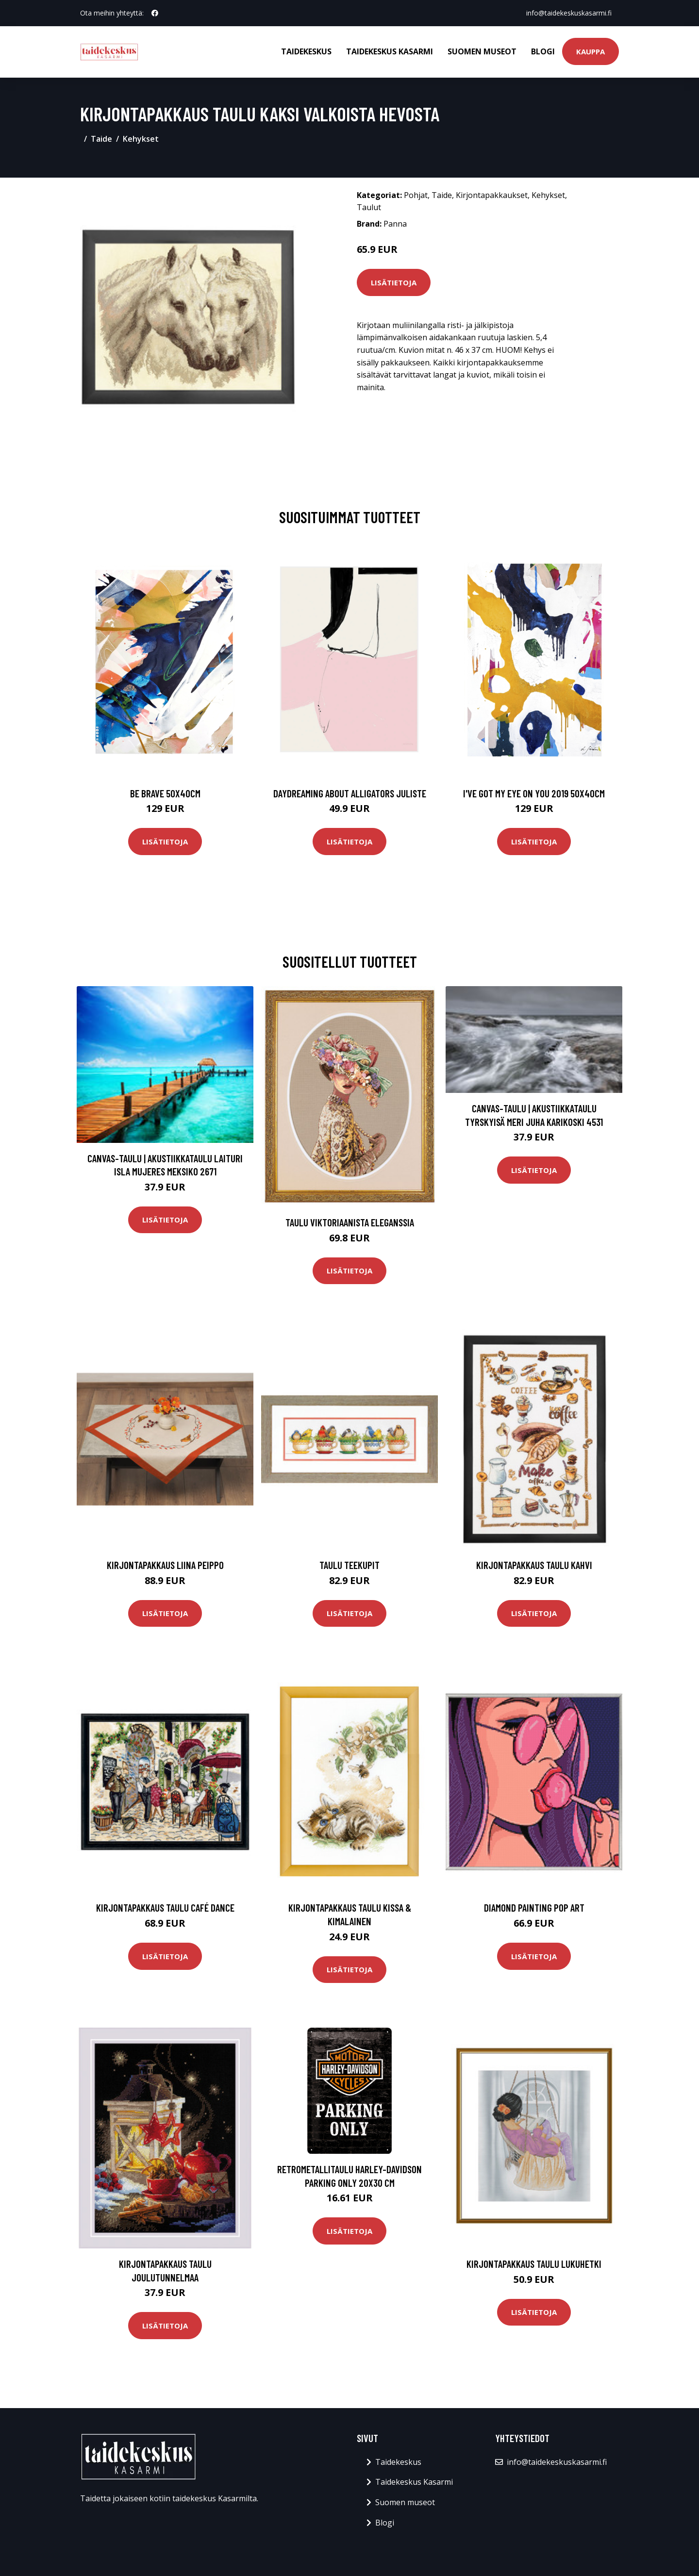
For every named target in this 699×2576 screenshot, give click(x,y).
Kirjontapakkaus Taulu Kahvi (534, 1565)
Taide (101, 138)
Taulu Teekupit (349, 1565)
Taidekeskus (306, 51)
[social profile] (155, 13)
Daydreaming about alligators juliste (349, 793)
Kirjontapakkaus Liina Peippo (165, 1565)
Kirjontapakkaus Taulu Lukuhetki (533, 2264)
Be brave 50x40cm (165, 793)
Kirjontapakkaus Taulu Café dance (165, 1907)
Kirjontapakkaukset (492, 195)
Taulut (369, 207)
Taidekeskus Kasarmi (389, 51)
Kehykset (141, 138)
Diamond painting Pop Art (534, 1907)
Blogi (543, 51)
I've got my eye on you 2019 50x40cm (534, 793)
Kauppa (590, 51)
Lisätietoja (393, 282)
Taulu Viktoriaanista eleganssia (349, 1222)
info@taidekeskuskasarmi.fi (568, 12)
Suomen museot (482, 51)
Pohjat (416, 195)
